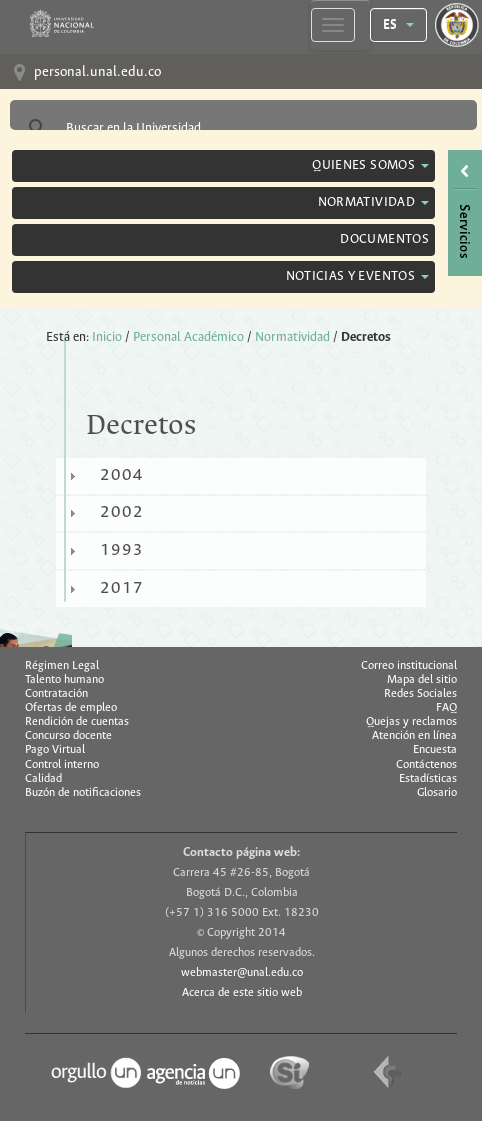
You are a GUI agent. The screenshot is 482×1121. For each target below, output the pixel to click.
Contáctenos (426, 765)
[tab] (241, 476)
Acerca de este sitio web (242, 993)
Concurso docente (68, 736)
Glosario (437, 793)
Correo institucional (409, 666)
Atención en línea (414, 736)
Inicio (107, 337)
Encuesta (435, 750)
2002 (122, 512)
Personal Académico (188, 337)
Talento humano (64, 680)
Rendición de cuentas (77, 722)
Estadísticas (428, 779)
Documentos (384, 239)
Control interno (62, 765)
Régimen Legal (62, 666)
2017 (122, 588)
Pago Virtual (55, 750)
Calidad (43, 779)
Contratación (56, 694)
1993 (122, 550)
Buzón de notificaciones (83, 793)
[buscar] (240, 128)
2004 (122, 475)
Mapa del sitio (422, 680)
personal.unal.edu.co (97, 72)
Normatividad (292, 337)
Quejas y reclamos (411, 722)
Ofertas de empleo (71, 708)
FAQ (446, 708)
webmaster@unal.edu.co (242, 973)
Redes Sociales (420, 694)
